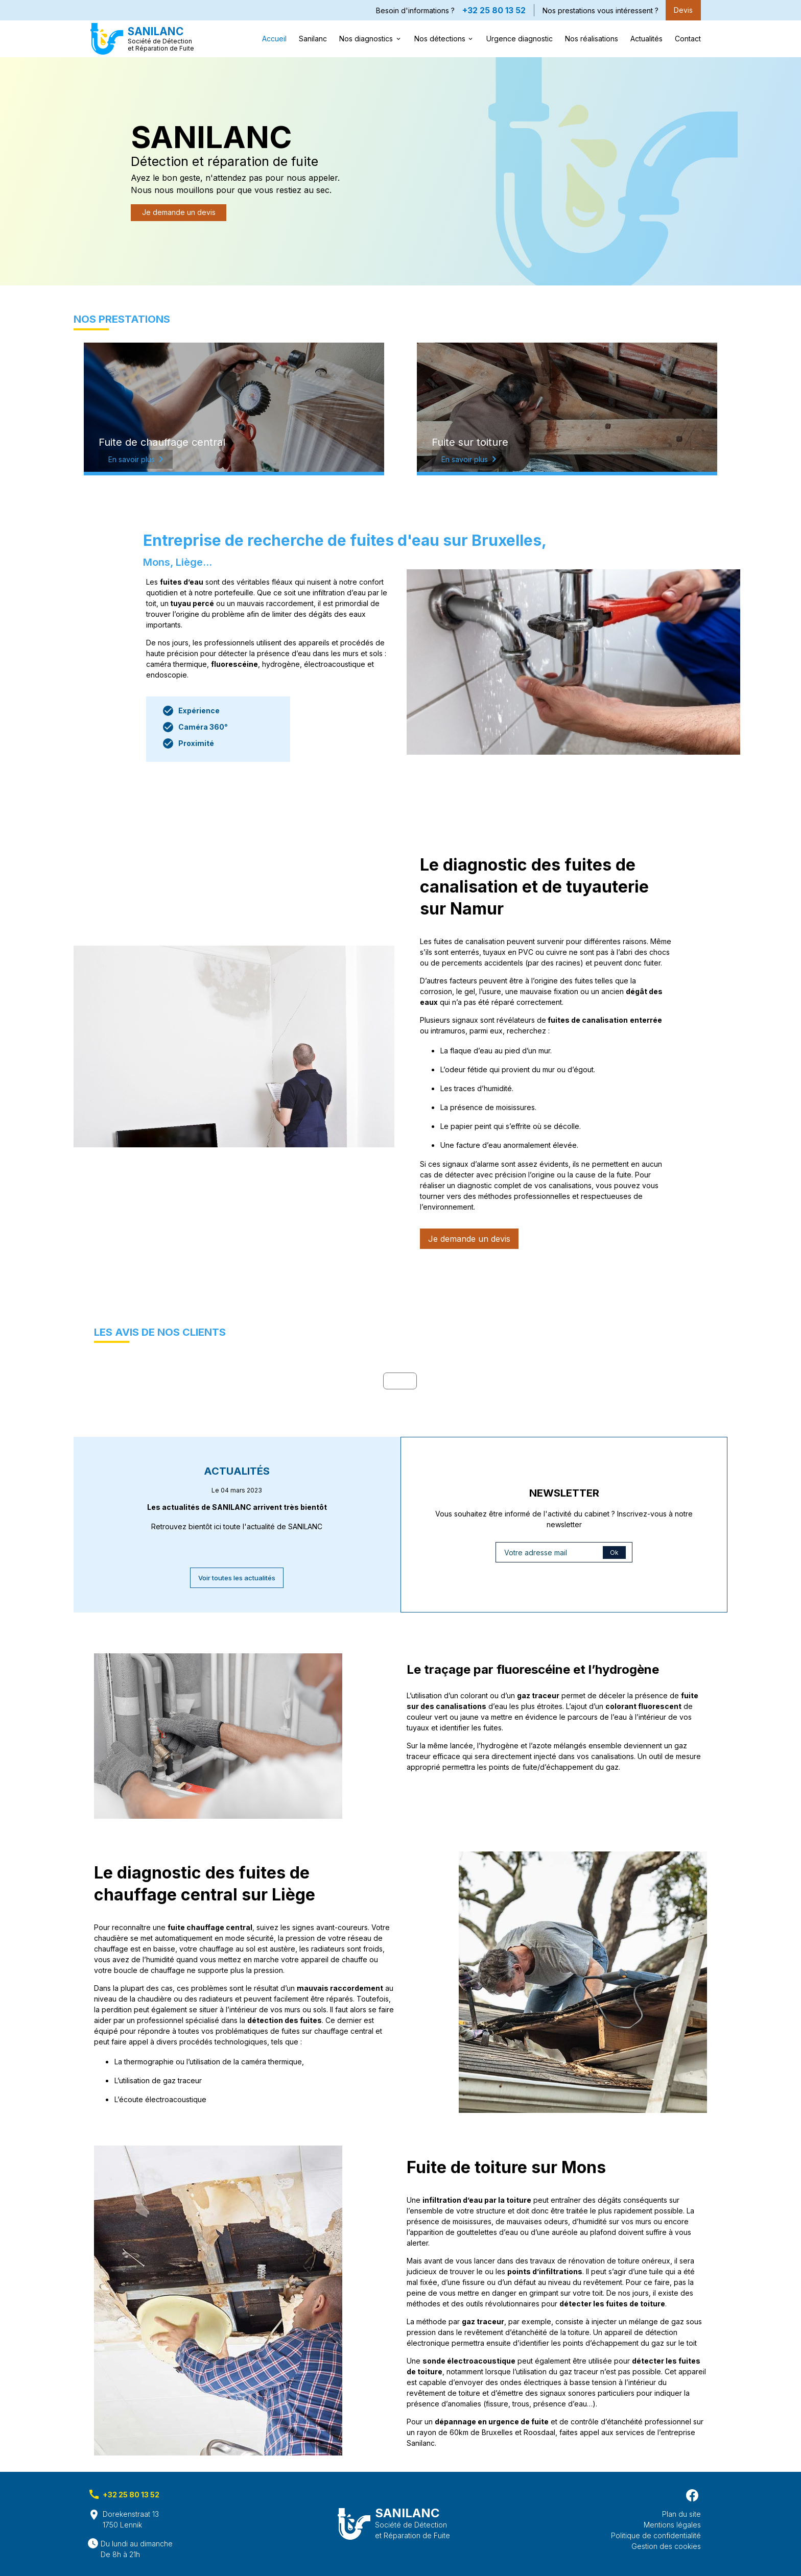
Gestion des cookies (666, 2546)
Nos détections (439, 38)
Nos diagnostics (366, 38)
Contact (688, 38)
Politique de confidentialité (656, 2535)
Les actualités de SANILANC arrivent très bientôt (237, 1507)
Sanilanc (313, 38)
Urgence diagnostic (519, 38)
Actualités (646, 38)
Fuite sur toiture (470, 442)
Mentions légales (672, 2524)
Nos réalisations (591, 38)
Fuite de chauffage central (162, 442)
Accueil (274, 38)
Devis (683, 10)
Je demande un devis (179, 212)
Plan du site (681, 2514)
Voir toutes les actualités (236, 1578)
